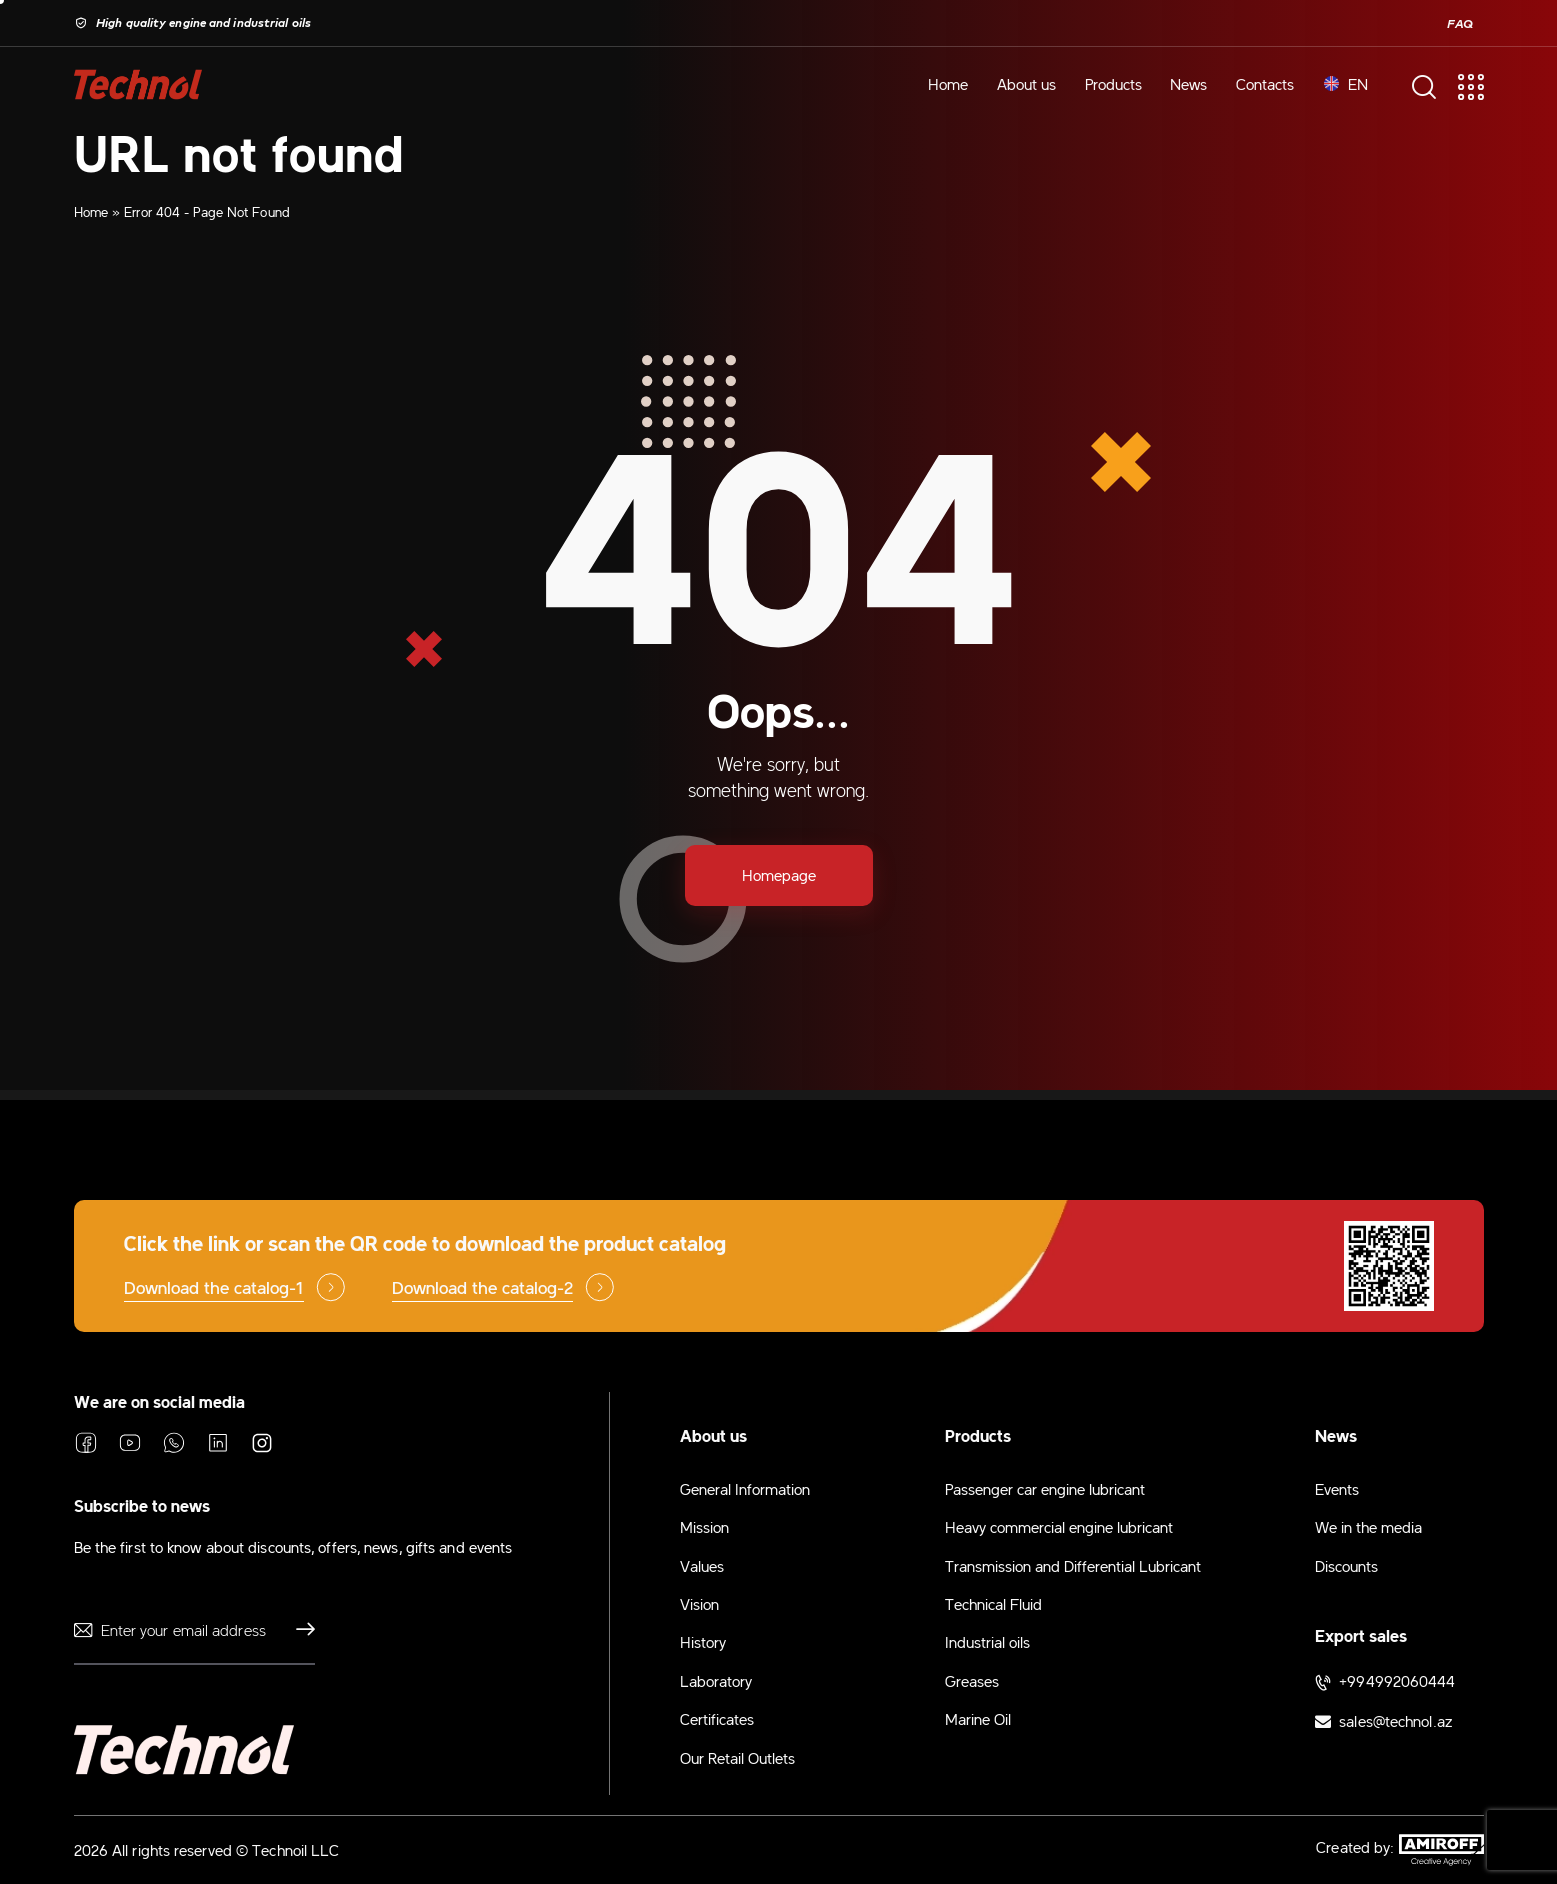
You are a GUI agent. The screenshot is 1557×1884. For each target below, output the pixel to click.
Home (91, 211)
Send (300, 1630)
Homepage (779, 874)
